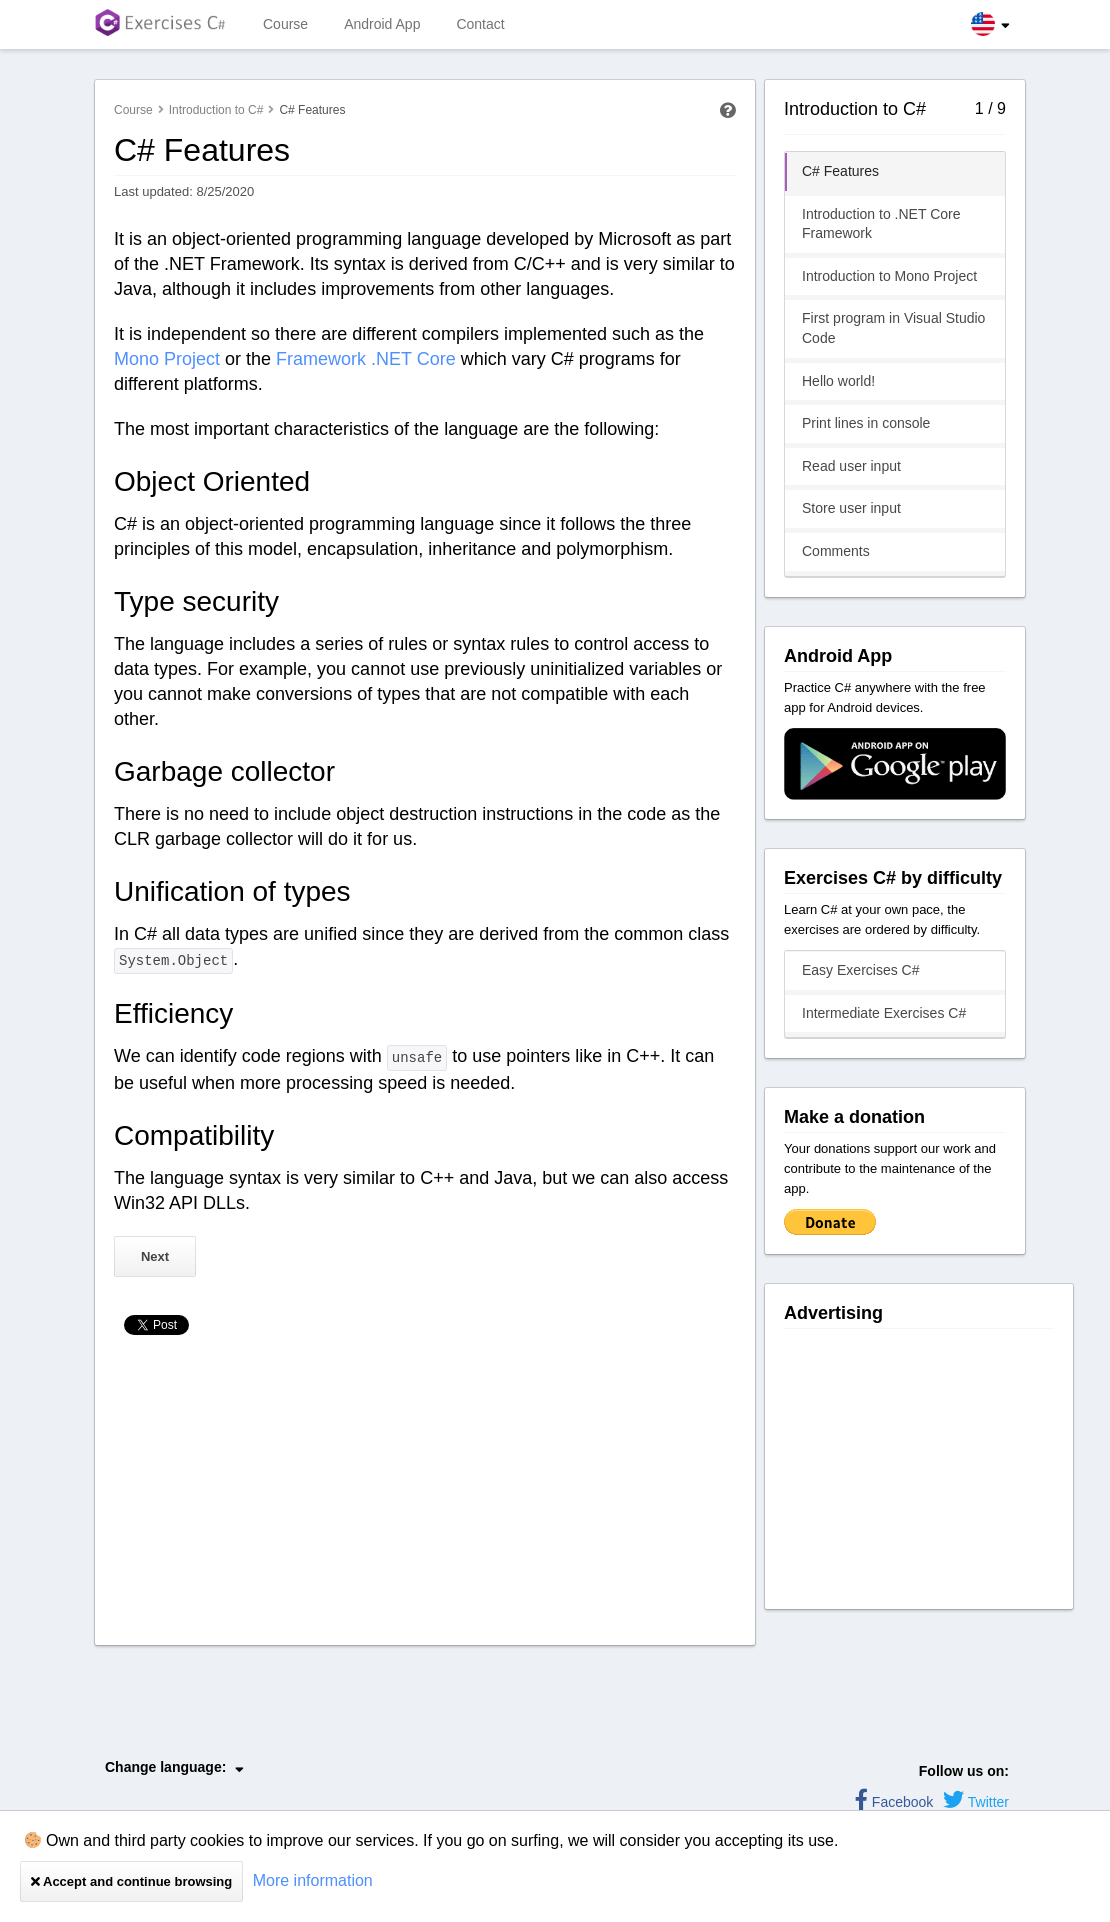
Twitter (976, 1802)
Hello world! (838, 381)
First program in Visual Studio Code (893, 328)
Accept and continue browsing (131, 1881)
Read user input (851, 466)
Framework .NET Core (366, 359)
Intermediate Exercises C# (884, 1013)
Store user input (851, 508)
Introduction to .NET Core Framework (881, 224)
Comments (836, 551)
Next (155, 1256)
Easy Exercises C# (860, 970)
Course (285, 24)
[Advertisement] (425, 1495)
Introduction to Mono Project (889, 276)
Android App (382, 24)
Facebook (894, 1802)
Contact (480, 24)
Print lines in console (866, 423)
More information (313, 1880)
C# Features (840, 171)
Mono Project (167, 359)
